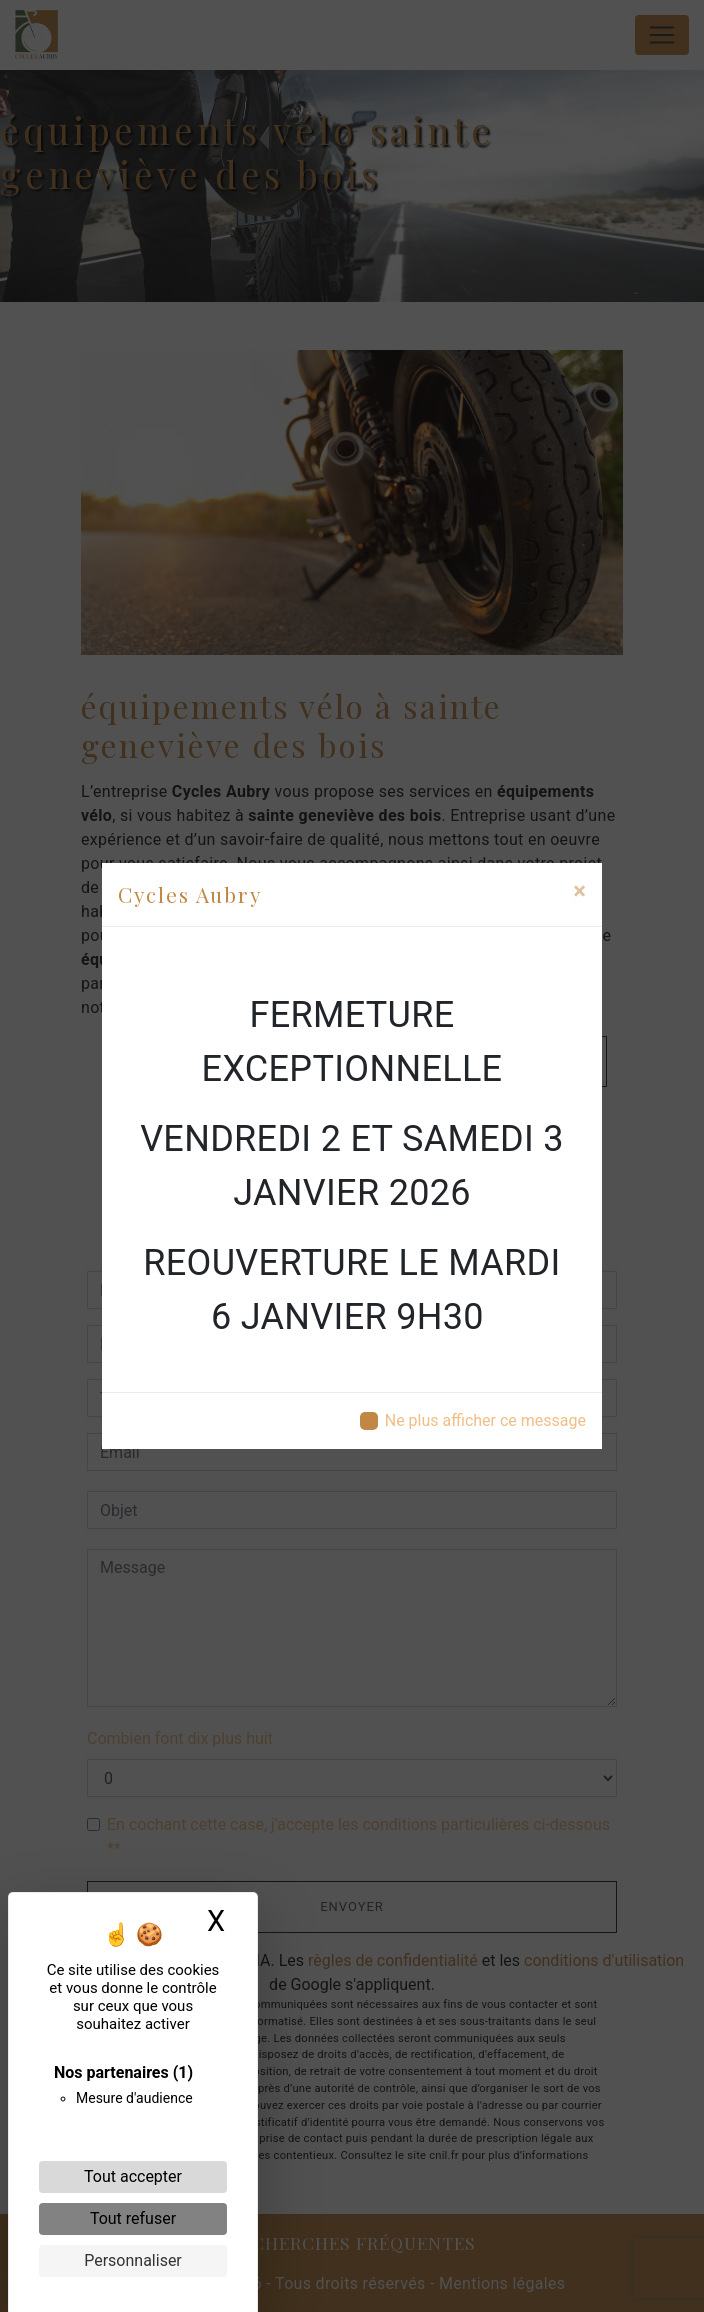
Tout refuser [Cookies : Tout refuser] (133, 2218)
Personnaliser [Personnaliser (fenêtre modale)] (133, 2260)
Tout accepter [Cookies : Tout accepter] (133, 2176)
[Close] (579, 891)
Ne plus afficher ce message (485, 1420)
